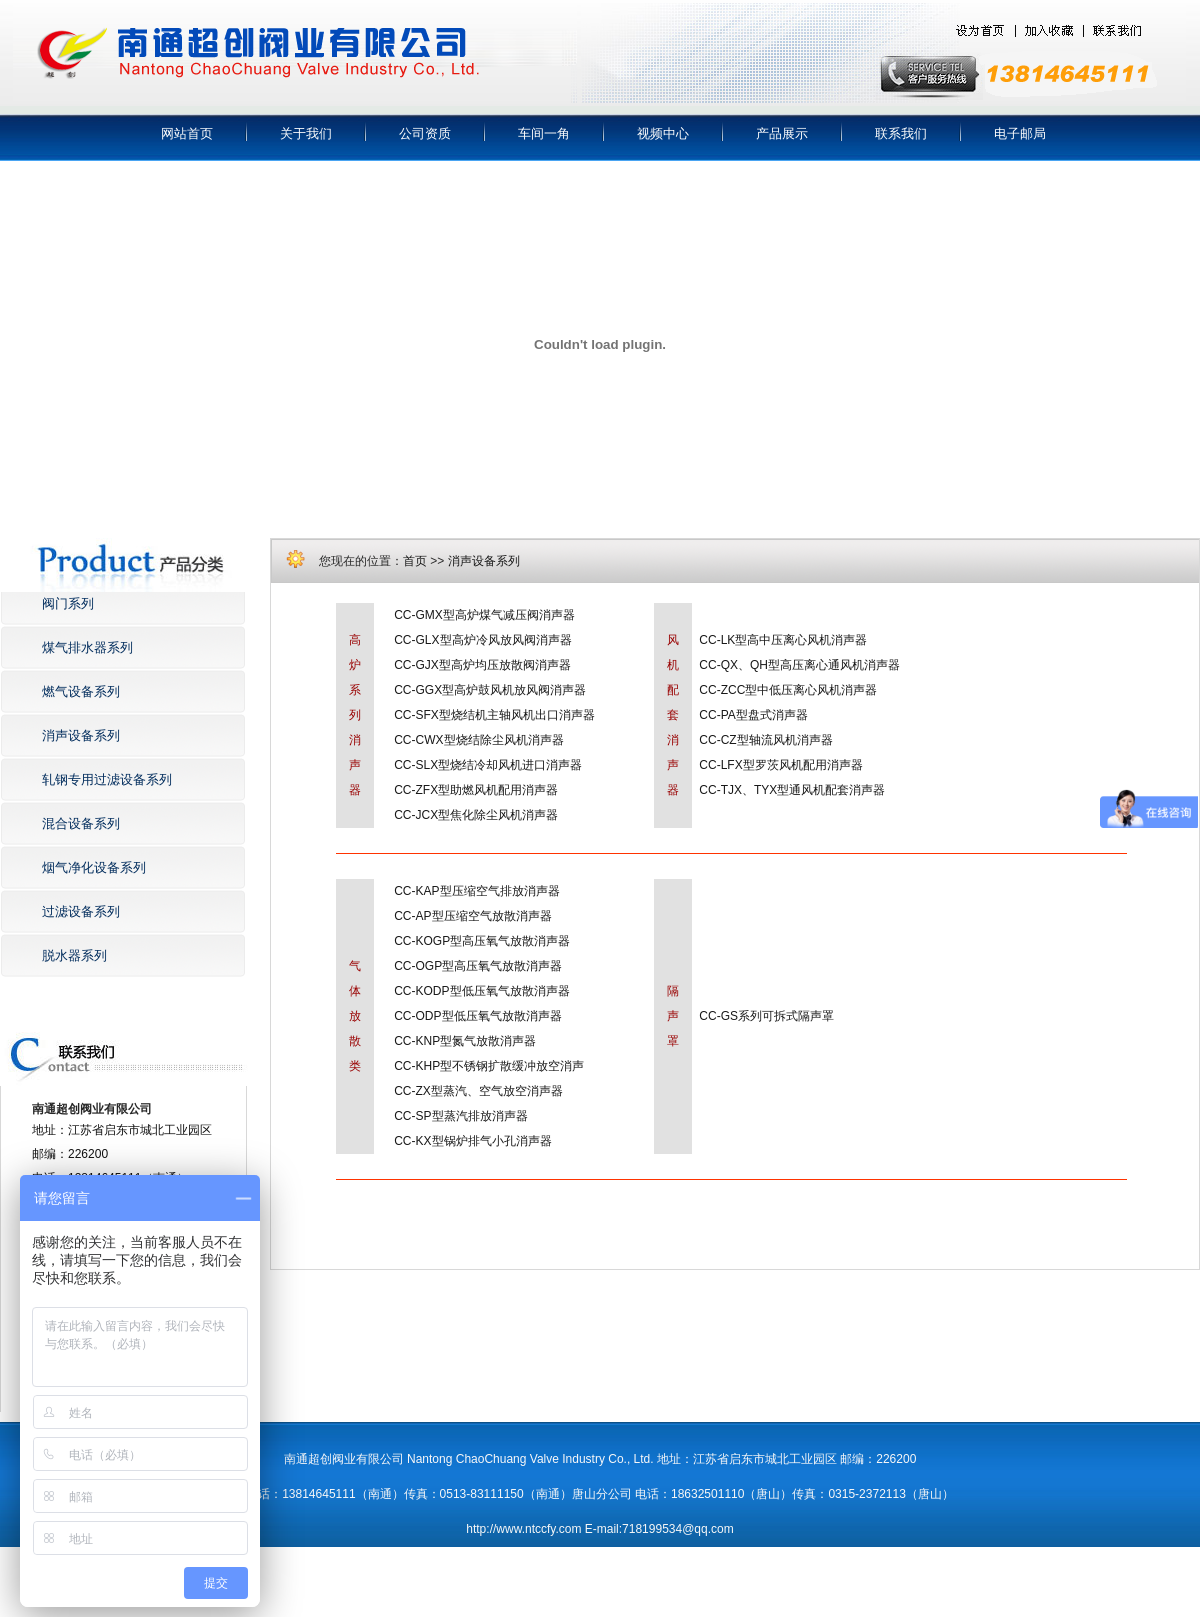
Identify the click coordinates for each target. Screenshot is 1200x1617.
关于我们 (306, 133)
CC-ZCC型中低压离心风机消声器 (788, 690)
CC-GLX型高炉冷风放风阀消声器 (482, 640)
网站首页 (187, 133)
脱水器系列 (74, 955)
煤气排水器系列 (87, 647)
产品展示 (782, 133)
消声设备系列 (81, 735)
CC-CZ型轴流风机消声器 (765, 740)
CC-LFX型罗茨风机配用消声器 (780, 765)
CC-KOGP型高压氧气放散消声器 (482, 941)
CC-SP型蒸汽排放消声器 (460, 1116)
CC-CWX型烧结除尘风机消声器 (478, 740)
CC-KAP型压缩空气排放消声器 (476, 891)
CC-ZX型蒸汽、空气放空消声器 (478, 1091)
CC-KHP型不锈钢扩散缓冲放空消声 (489, 1066)
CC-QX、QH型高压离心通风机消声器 (799, 665)
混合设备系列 (81, 823)
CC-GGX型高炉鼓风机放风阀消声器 (490, 690)
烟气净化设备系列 (94, 867)
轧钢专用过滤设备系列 (107, 779)
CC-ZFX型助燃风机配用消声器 (476, 790)
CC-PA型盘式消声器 (753, 715)
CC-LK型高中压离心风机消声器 (783, 640)
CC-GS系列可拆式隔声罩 (766, 1016)
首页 (415, 561)
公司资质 (425, 133)
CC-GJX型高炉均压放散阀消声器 (482, 665)
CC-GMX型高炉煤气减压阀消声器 (484, 615)
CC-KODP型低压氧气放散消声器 (481, 991)
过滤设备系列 (81, 911)
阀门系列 (68, 603)
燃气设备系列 (81, 691)
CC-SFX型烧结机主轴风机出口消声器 (494, 715)
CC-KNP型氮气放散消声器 (465, 1041)
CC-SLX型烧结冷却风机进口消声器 (488, 765)
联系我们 (901, 133)
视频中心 (663, 133)
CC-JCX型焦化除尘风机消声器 (476, 815)
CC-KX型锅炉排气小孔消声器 (472, 1141)
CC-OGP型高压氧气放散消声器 (478, 966)
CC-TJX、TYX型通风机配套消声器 (792, 790)
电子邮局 (1020, 133)
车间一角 (544, 133)
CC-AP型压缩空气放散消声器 (472, 916)
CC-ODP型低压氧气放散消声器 (477, 1016)
